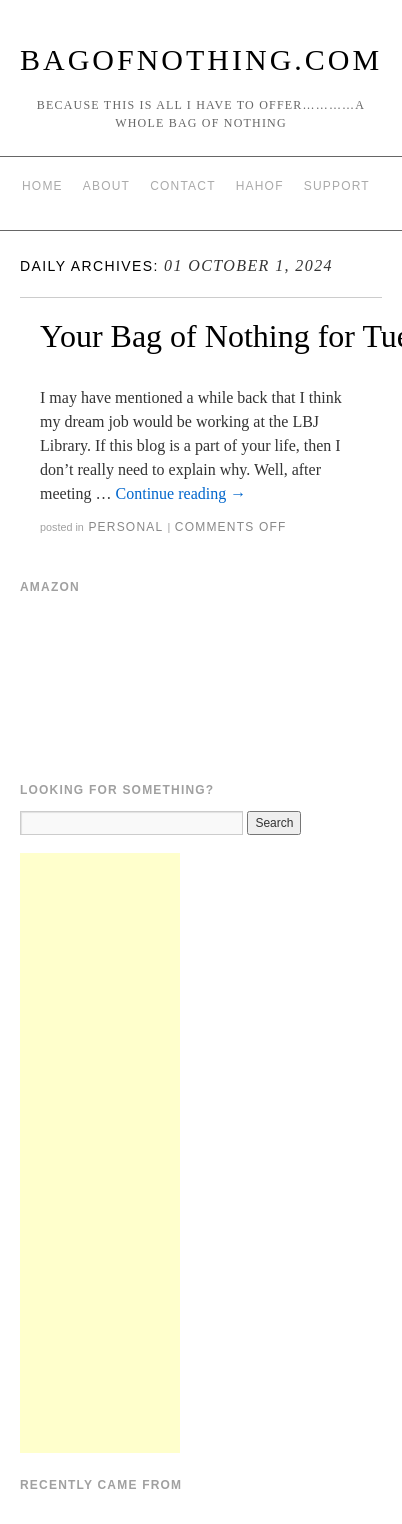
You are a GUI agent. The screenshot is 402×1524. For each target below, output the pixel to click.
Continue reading (181, 493)
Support (337, 186)
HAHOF (260, 186)
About (106, 186)
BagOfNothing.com (201, 59)
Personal (125, 527)
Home (42, 186)
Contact (183, 186)
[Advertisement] (100, 1153)
